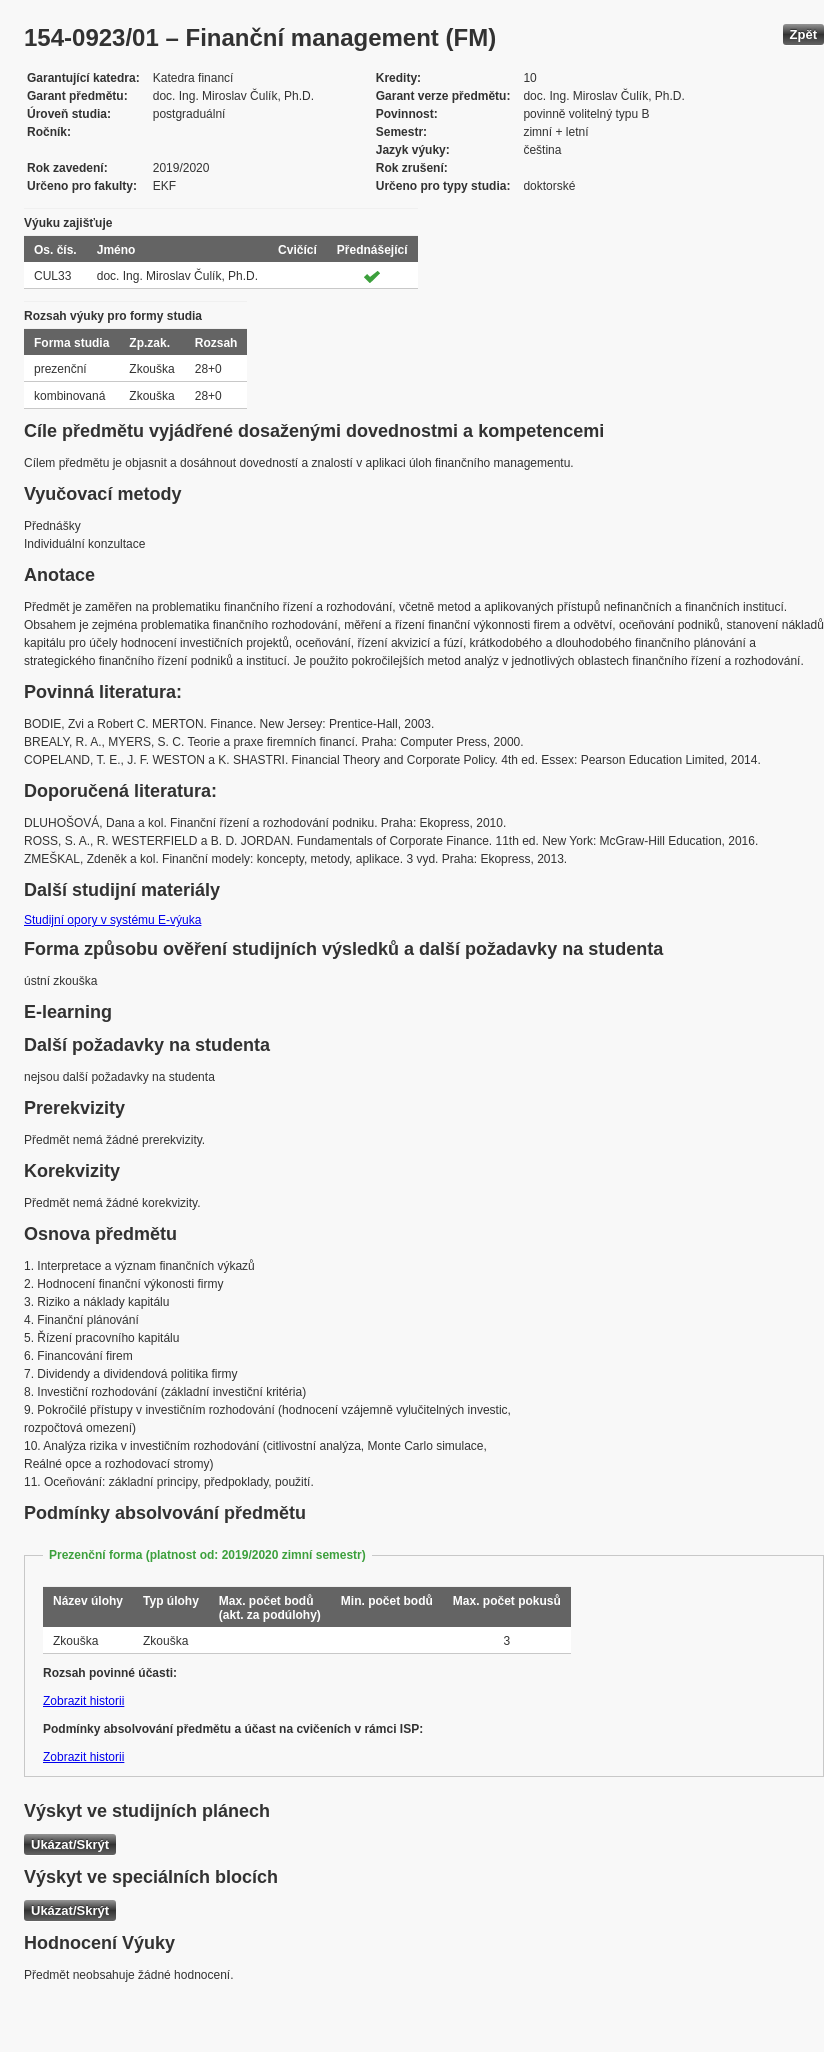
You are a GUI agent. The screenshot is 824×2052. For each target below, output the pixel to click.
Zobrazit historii (83, 1701)
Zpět (803, 34)
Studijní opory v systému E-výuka (112, 920)
